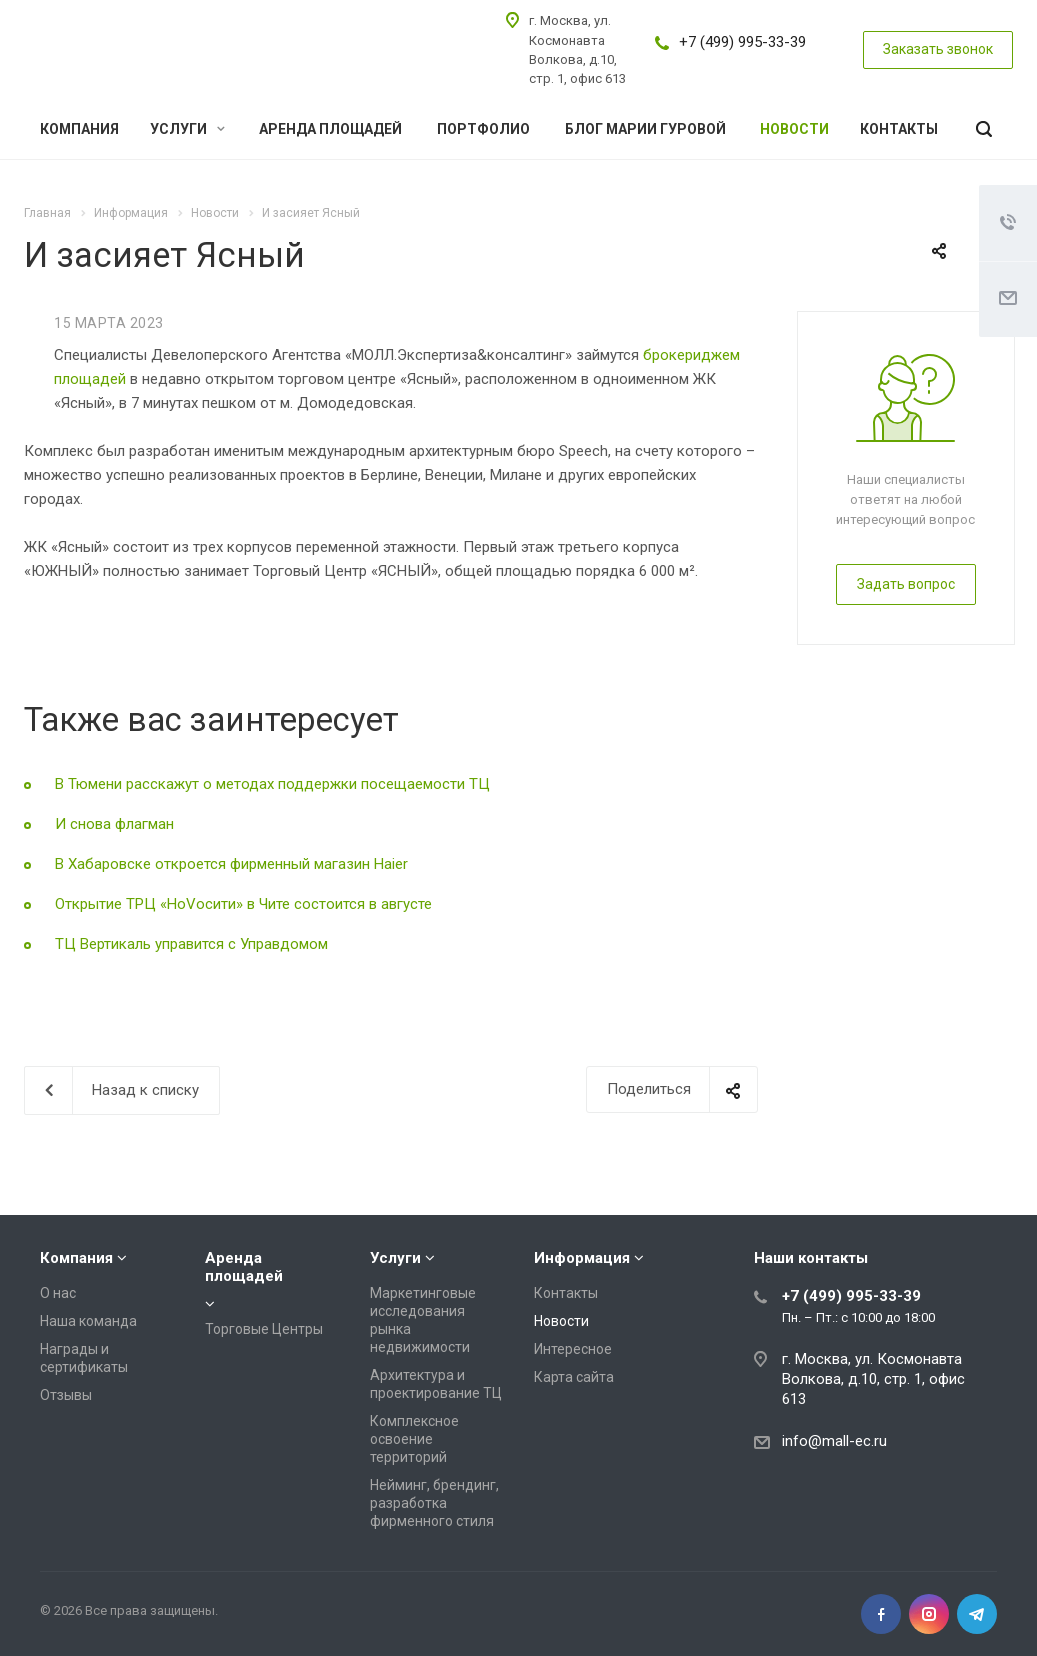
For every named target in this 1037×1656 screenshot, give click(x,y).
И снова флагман (114, 824)
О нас (58, 1293)
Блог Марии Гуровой (645, 129)
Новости (794, 129)
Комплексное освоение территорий (414, 1439)
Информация (582, 1258)
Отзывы (66, 1395)
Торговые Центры (264, 1329)
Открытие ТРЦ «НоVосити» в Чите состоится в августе (243, 904)
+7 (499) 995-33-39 (742, 42)
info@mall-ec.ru (834, 1441)
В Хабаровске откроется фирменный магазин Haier (231, 864)
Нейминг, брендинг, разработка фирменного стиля (434, 1503)
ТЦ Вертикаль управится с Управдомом (191, 944)
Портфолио (483, 129)
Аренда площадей (330, 129)
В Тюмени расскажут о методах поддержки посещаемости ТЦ (272, 784)
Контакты (899, 129)
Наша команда (88, 1321)
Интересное (573, 1349)
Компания (79, 129)
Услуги (187, 129)
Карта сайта (574, 1377)
